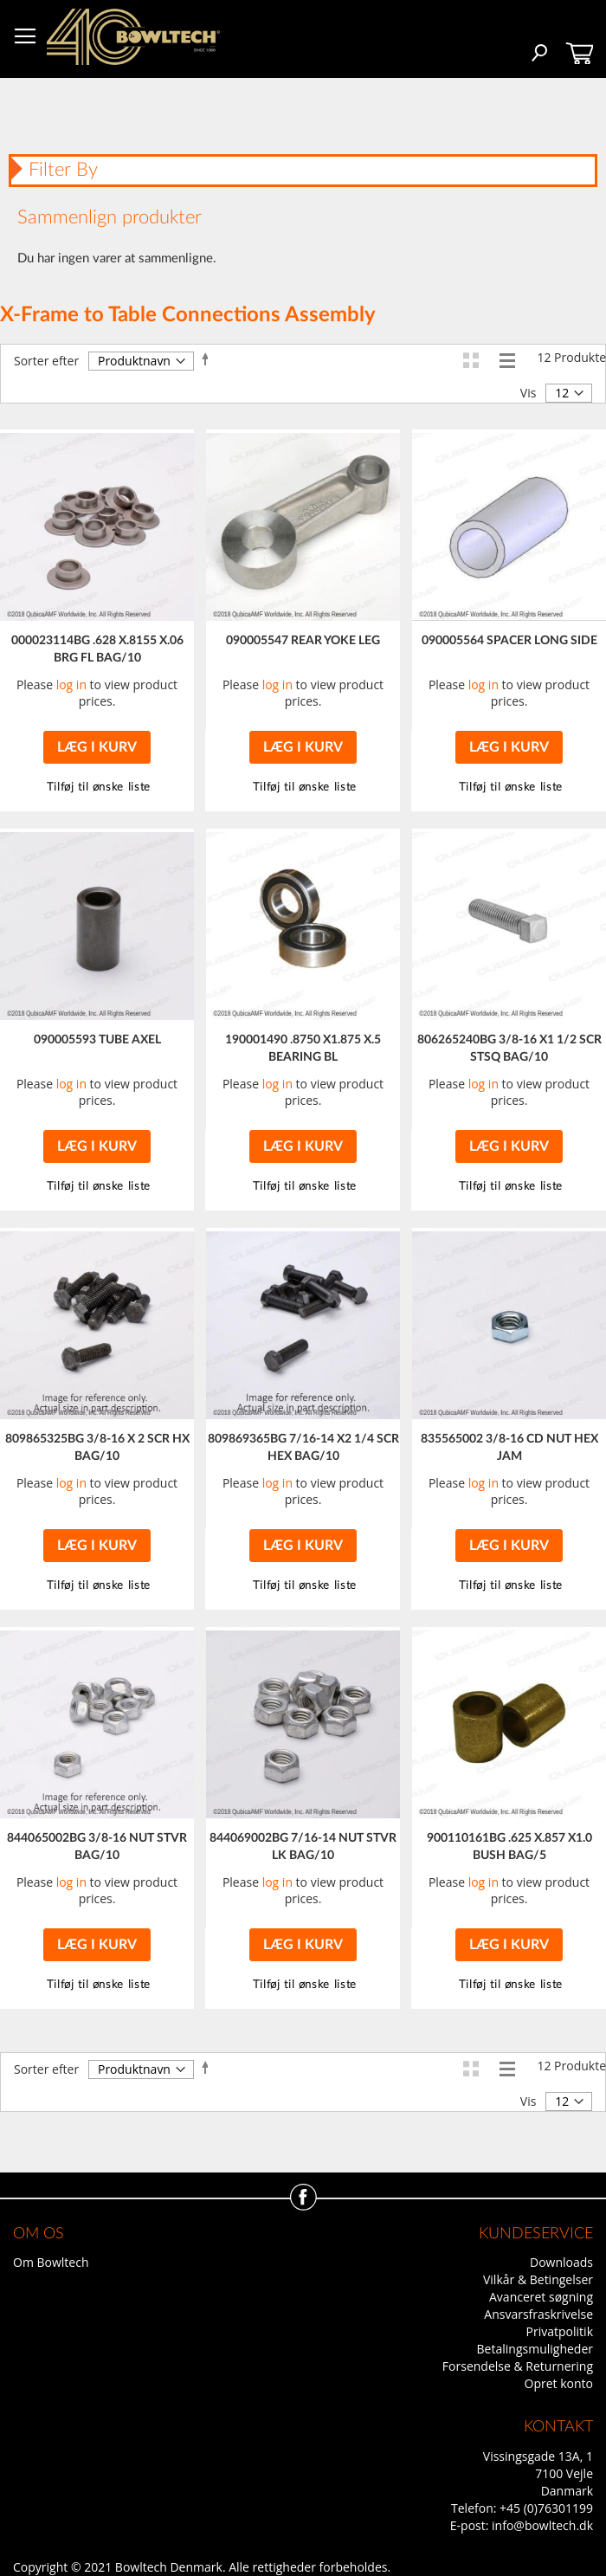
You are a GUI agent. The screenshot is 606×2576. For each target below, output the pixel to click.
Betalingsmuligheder (535, 2348)
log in (71, 684)
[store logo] (133, 37)
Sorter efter (46, 360)
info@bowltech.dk (542, 2525)
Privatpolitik (559, 2331)
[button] (302, 787)
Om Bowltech (50, 2262)
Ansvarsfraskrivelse (538, 2314)
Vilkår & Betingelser (538, 2279)
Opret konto (559, 2383)
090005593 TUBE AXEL (97, 1040)
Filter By (63, 169)
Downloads (561, 2262)
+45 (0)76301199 (546, 2508)
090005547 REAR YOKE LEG (303, 641)
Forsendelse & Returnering (517, 2366)
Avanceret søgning (541, 2297)
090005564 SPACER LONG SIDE (509, 641)
